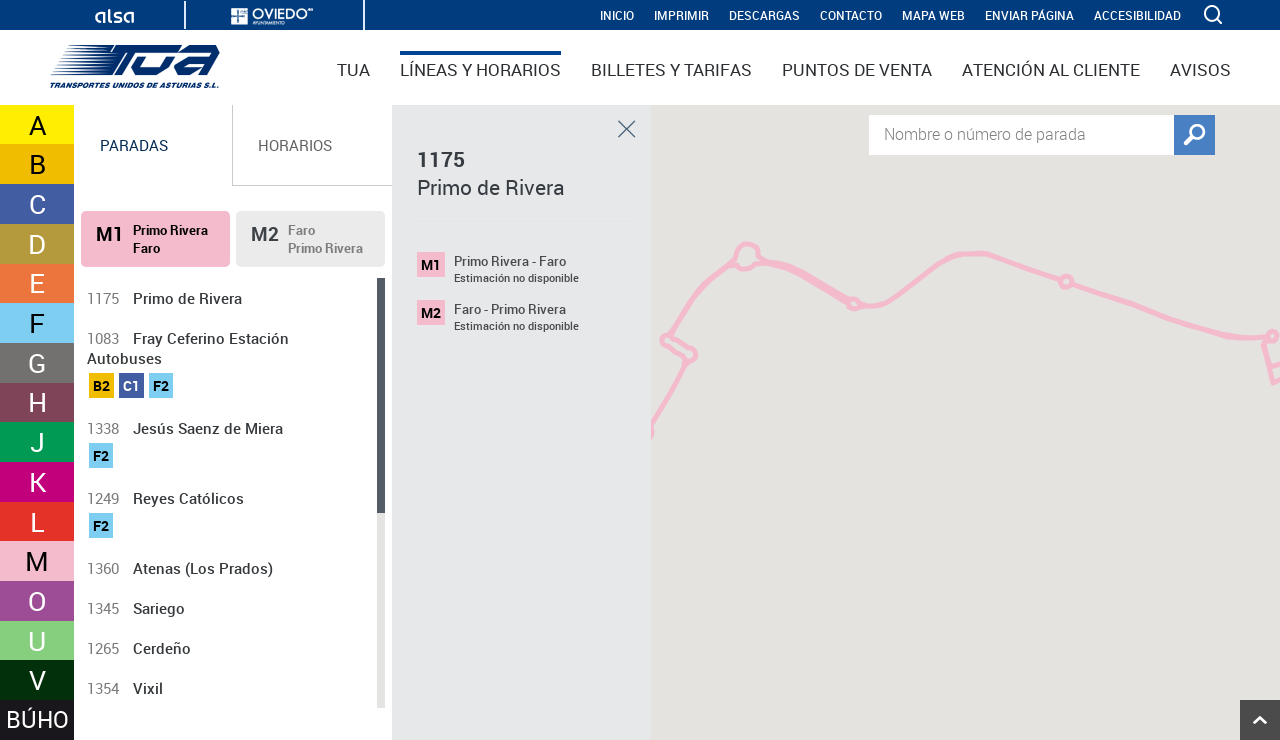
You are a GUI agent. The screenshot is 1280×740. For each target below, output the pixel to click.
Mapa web (933, 15)
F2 (161, 385)
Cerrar (627, 129)
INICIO (617, 15)
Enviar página (1029, 15)
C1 (131, 385)
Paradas (134, 145)
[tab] (153, 145)
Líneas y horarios (480, 69)
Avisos (1200, 69)
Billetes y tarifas (671, 69)
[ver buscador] (1215, 15)
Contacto (851, 15)
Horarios (295, 145)
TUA (353, 69)
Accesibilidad (1137, 15)
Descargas (764, 15)
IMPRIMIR (681, 15)
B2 (101, 385)
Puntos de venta (857, 69)
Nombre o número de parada (985, 133)
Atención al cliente (1051, 69)
